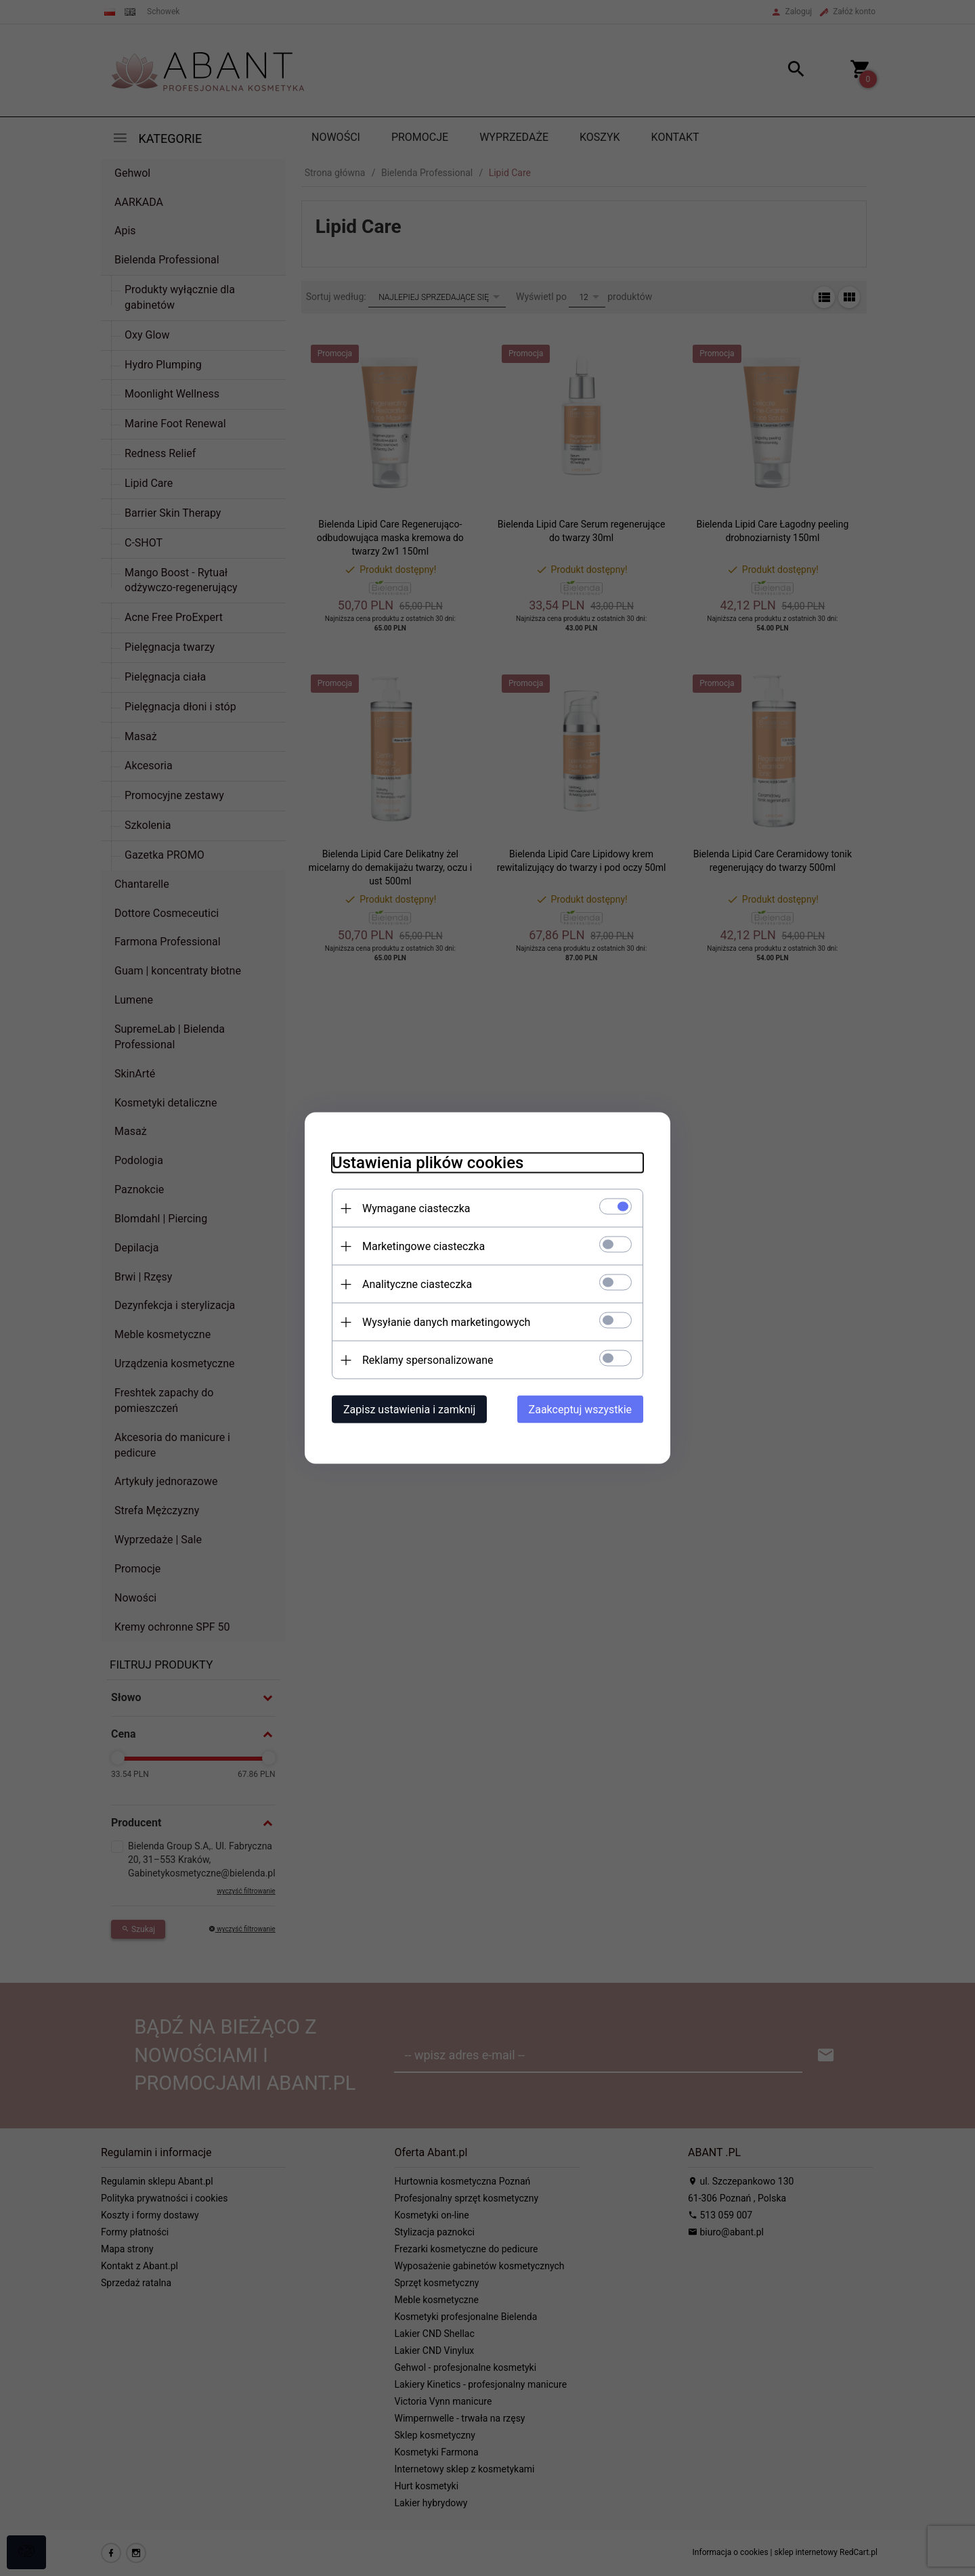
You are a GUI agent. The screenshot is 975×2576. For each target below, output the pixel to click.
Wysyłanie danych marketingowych (446, 1322)
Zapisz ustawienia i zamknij (409, 1409)
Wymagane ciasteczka (416, 1208)
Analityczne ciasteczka (417, 1284)
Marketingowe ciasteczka (423, 1246)
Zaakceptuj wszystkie (580, 1409)
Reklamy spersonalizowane (427, 1360)
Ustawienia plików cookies (427, 1162)
